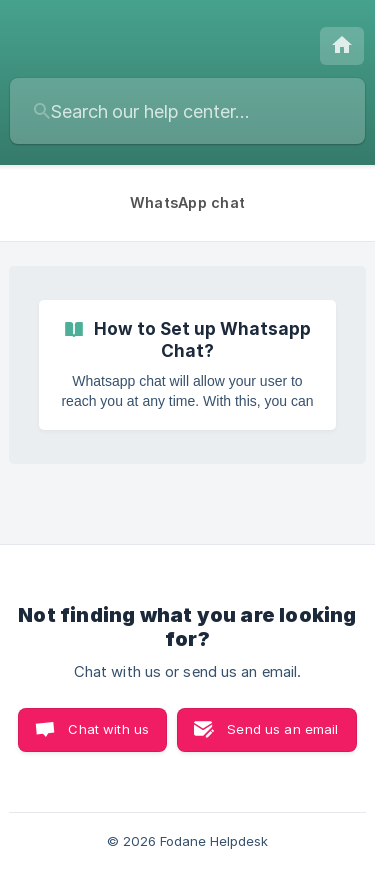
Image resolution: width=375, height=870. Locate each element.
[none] (342, 46)
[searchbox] (187, 111)
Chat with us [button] (108, 729)
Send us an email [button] (282, 729)
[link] (187, 365)
